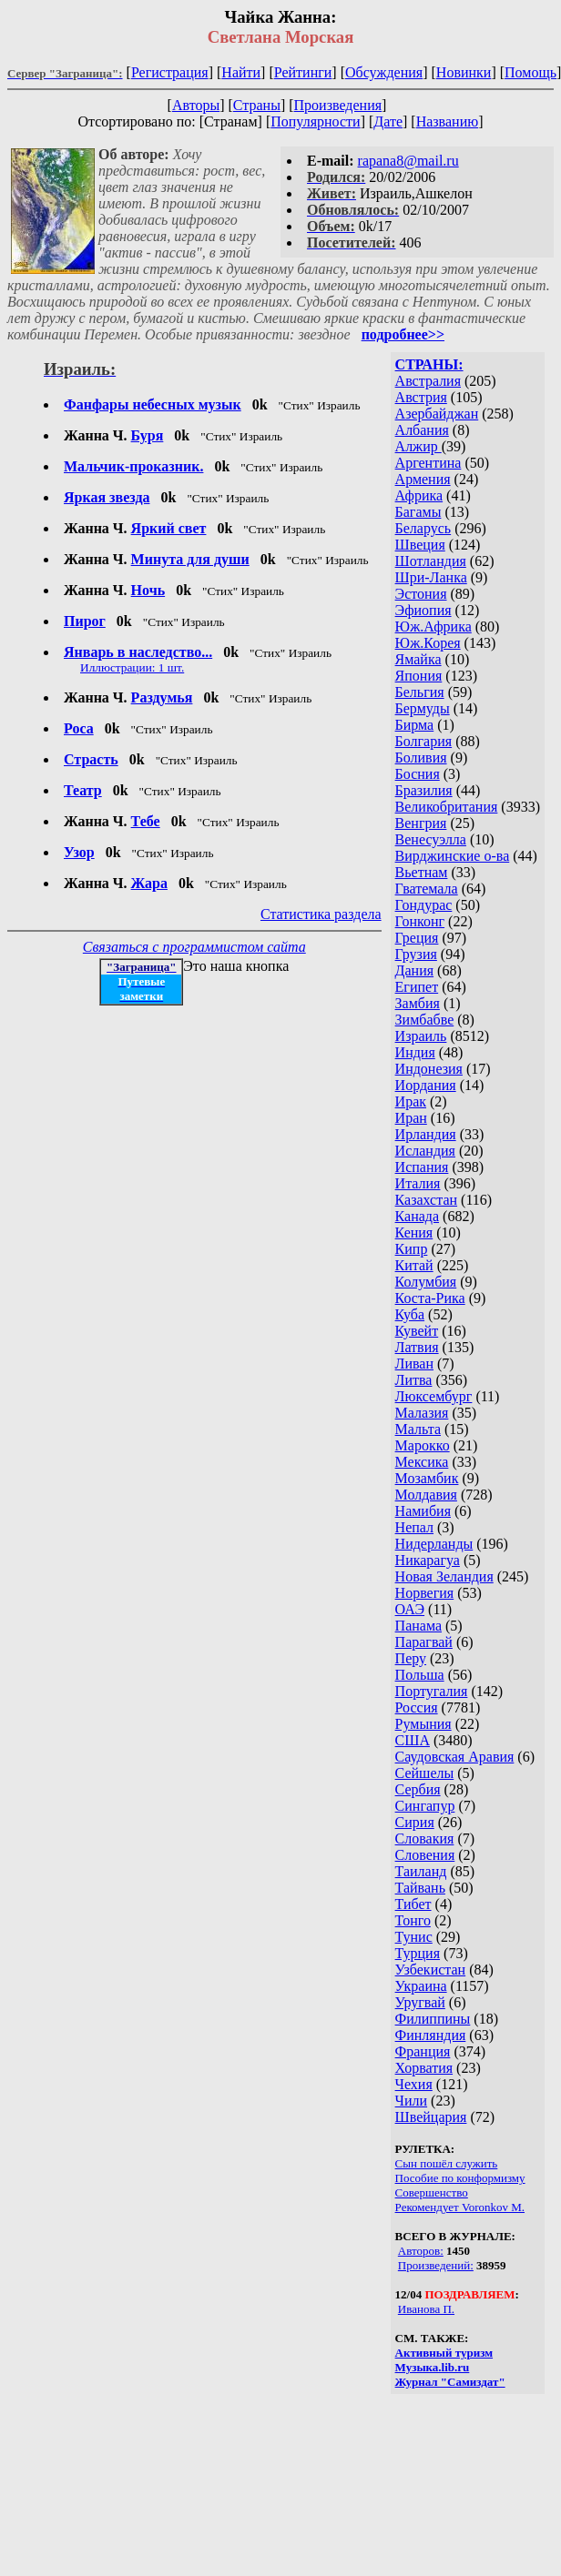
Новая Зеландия (444, 1576)
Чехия (414, 2084)
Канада (417, 1216)
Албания (422, 430)
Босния (417, 774)
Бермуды (422, 708)
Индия (415, 1052)
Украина (421, 1986)
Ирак (410, 1101)
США (412, 1740)
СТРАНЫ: (429, 364)
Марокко (422, 1445)
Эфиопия (423, 610)
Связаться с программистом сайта (194, 947)
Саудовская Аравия (455, 1756)
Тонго (413, 1920)
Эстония (421, 593)
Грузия (416, 954)
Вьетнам (421, 872)
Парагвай (424, 1642)
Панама (418, 1625)
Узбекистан (430, 1969)
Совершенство (431, 2192)
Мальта (418, 1429)
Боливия (421, 757)
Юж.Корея (428, 643)
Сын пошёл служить (446, 2163)
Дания (414, 970)
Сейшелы (424, 1773)
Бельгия (419, 692)
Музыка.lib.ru (432, 2367)
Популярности (315, 121)
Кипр (411, 1249)
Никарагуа (427, 1560)
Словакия (424, 1838)
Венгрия (421, 823)
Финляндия (430, 2035)
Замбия (417, 1003)
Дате (388, 121)
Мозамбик (427, 1478)
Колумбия (426, 1281)
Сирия (414, 1822)
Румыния (423, 1724)
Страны (256, 105)
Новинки (464, 72)
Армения (423, 479)
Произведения (338, 105)
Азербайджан (437, 413)
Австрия (421, 397)
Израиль (421, 1036)
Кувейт (417, 1331)
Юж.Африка (433, 626)
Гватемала (426, 888)
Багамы (418, 512)
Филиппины (433, 2018)
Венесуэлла (430, 839)
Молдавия (426, 1494)
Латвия (417, 1347)
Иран (411, 1118)
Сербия (418, 1789)
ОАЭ (409, 1609)
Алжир (418, 446)
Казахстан (426, 1199)
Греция (417, 937)
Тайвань (420, 1887)
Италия (418, 1183)
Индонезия (429, 1068)
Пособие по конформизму (460, 2178)
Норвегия (424, 1593)
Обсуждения (384, 72)
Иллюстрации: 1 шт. (132, 667)
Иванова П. (426, 2309)
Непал (414, 1527)
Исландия (425, 1150)
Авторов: (421, 2251)
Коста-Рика (430, 1298)
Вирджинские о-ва (452, 856)
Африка (419, 495)
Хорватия (424, 2068)
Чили (411, 2100)
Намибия (423, 1511)
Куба (410, 1314)
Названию (447, 121)
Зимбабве (424, 1019)
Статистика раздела (321, 914)
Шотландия (430, 561)
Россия (416, 1707)
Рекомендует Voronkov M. (460, 2207)
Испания (422, 1167)
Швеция (420, 544)
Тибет (413, 1904)
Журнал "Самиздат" (450, 2382)
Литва (414, 1380)
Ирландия (425, 1134)
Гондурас (424, 905)
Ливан (414, 1363)
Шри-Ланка (431, 577)
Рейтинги (303, 72)
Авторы (195, 105)
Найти (240, 72)
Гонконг (420, 921)
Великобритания (446, 806)
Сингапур (425, 1805)
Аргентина (428, 462)
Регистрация (170, 72)
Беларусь (423, 528)
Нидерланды (434, 1543)
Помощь (530, 72)
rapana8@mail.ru (408, 160)
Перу (410, 1658)
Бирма (414, 724)
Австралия (428, 381)
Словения (425, 1855)
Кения (414, 1232)
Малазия (422, 1412)
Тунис (414, 1937)
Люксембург (434, 1396)
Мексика (422, 1462)
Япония (419, 675)
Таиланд (421, 1871)
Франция (423, 2051)
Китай (414, 1265)
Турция (417, 1953)
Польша (419, 1674)
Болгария (424, 741)
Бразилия (424, 790)
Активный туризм (444, 2352)
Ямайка (418, 659)
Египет (417, 987)
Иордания (425, 1085)
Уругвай (420, 2002)
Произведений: (436, 2265)
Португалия (431, 1691)
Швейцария (431, 2117)
